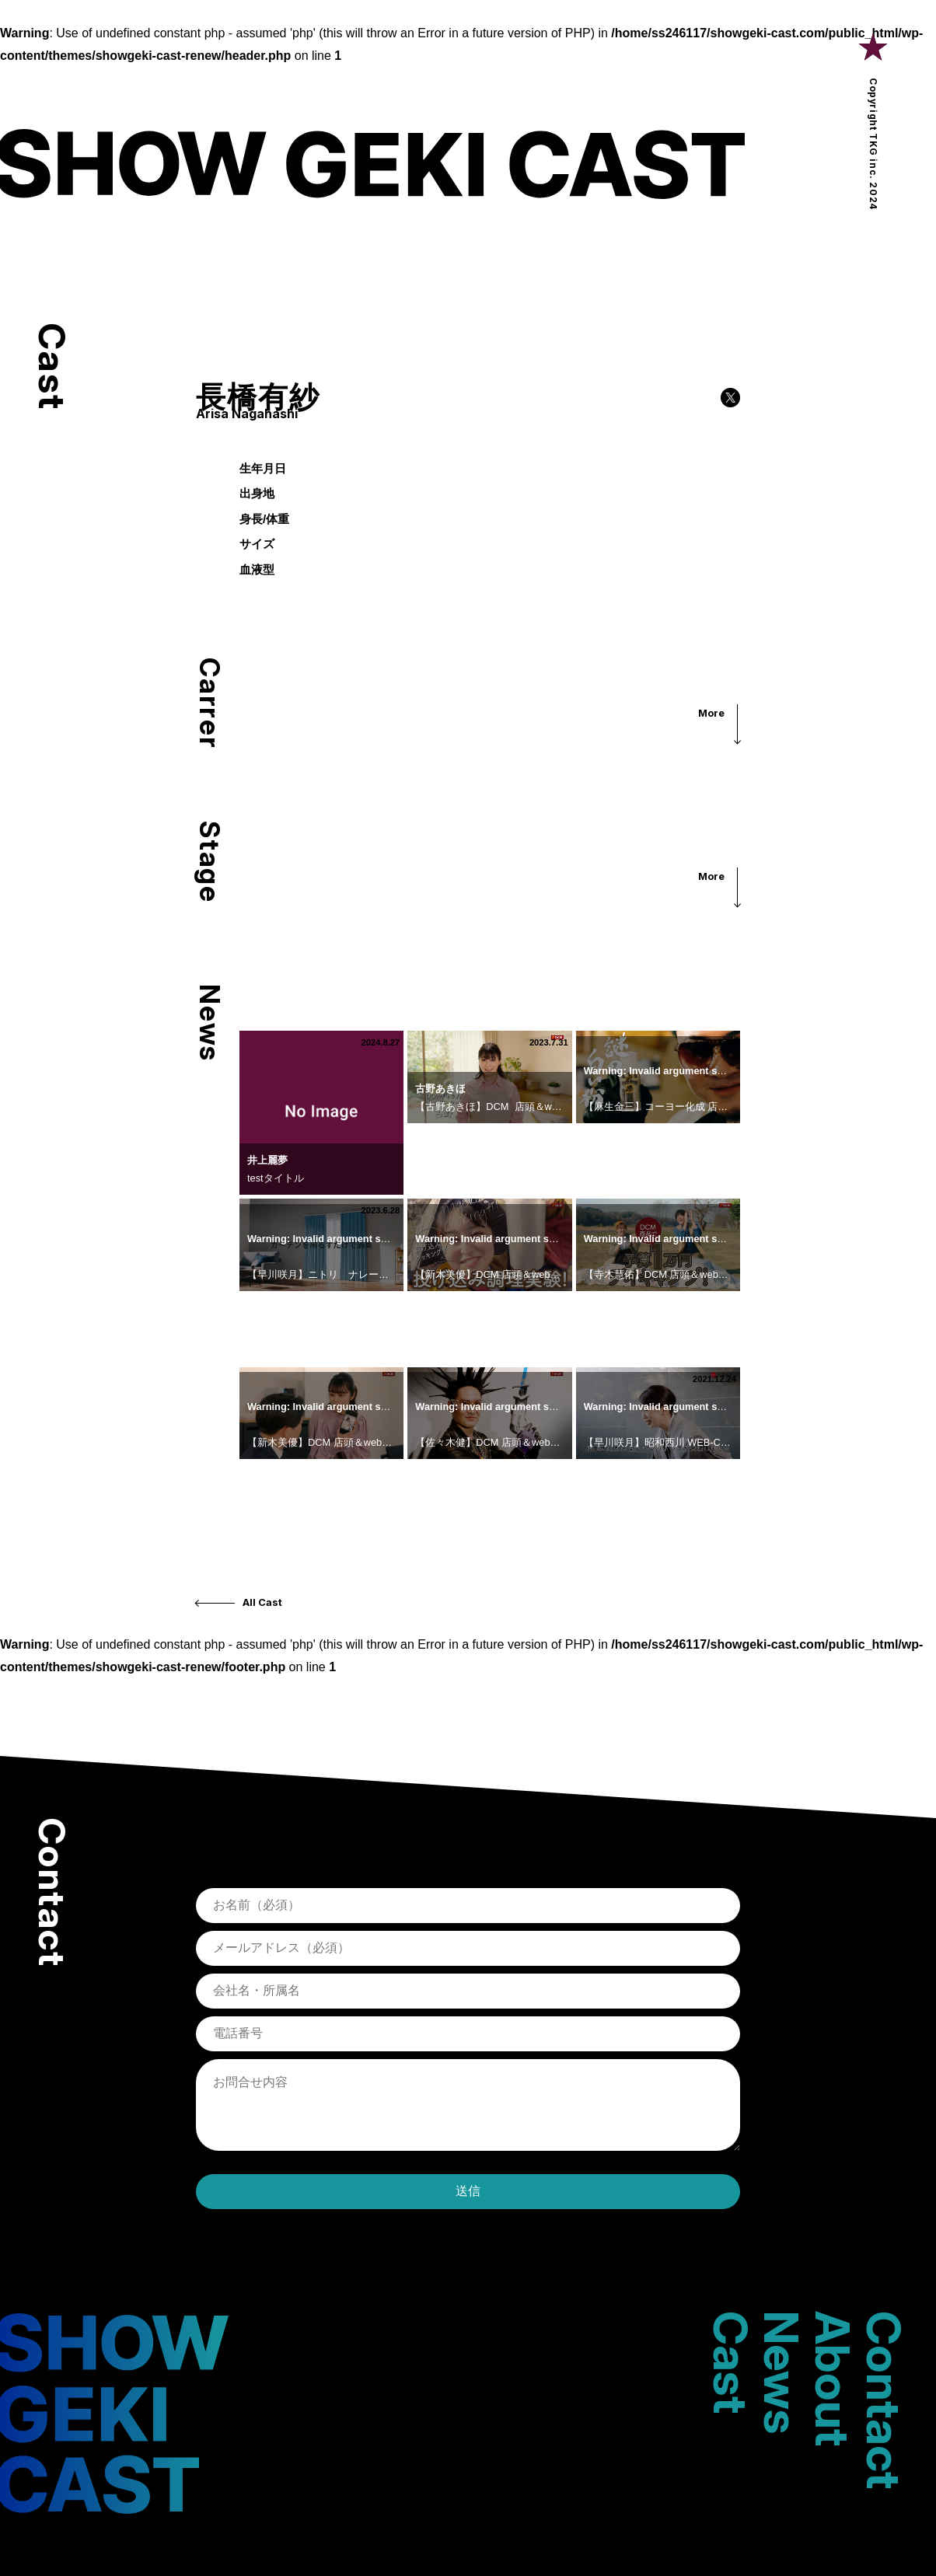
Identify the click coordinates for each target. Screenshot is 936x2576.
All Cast (262, 1602)
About (832, 2378)
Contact (884, 2400)
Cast (731, 2362)
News (781, 2372)
